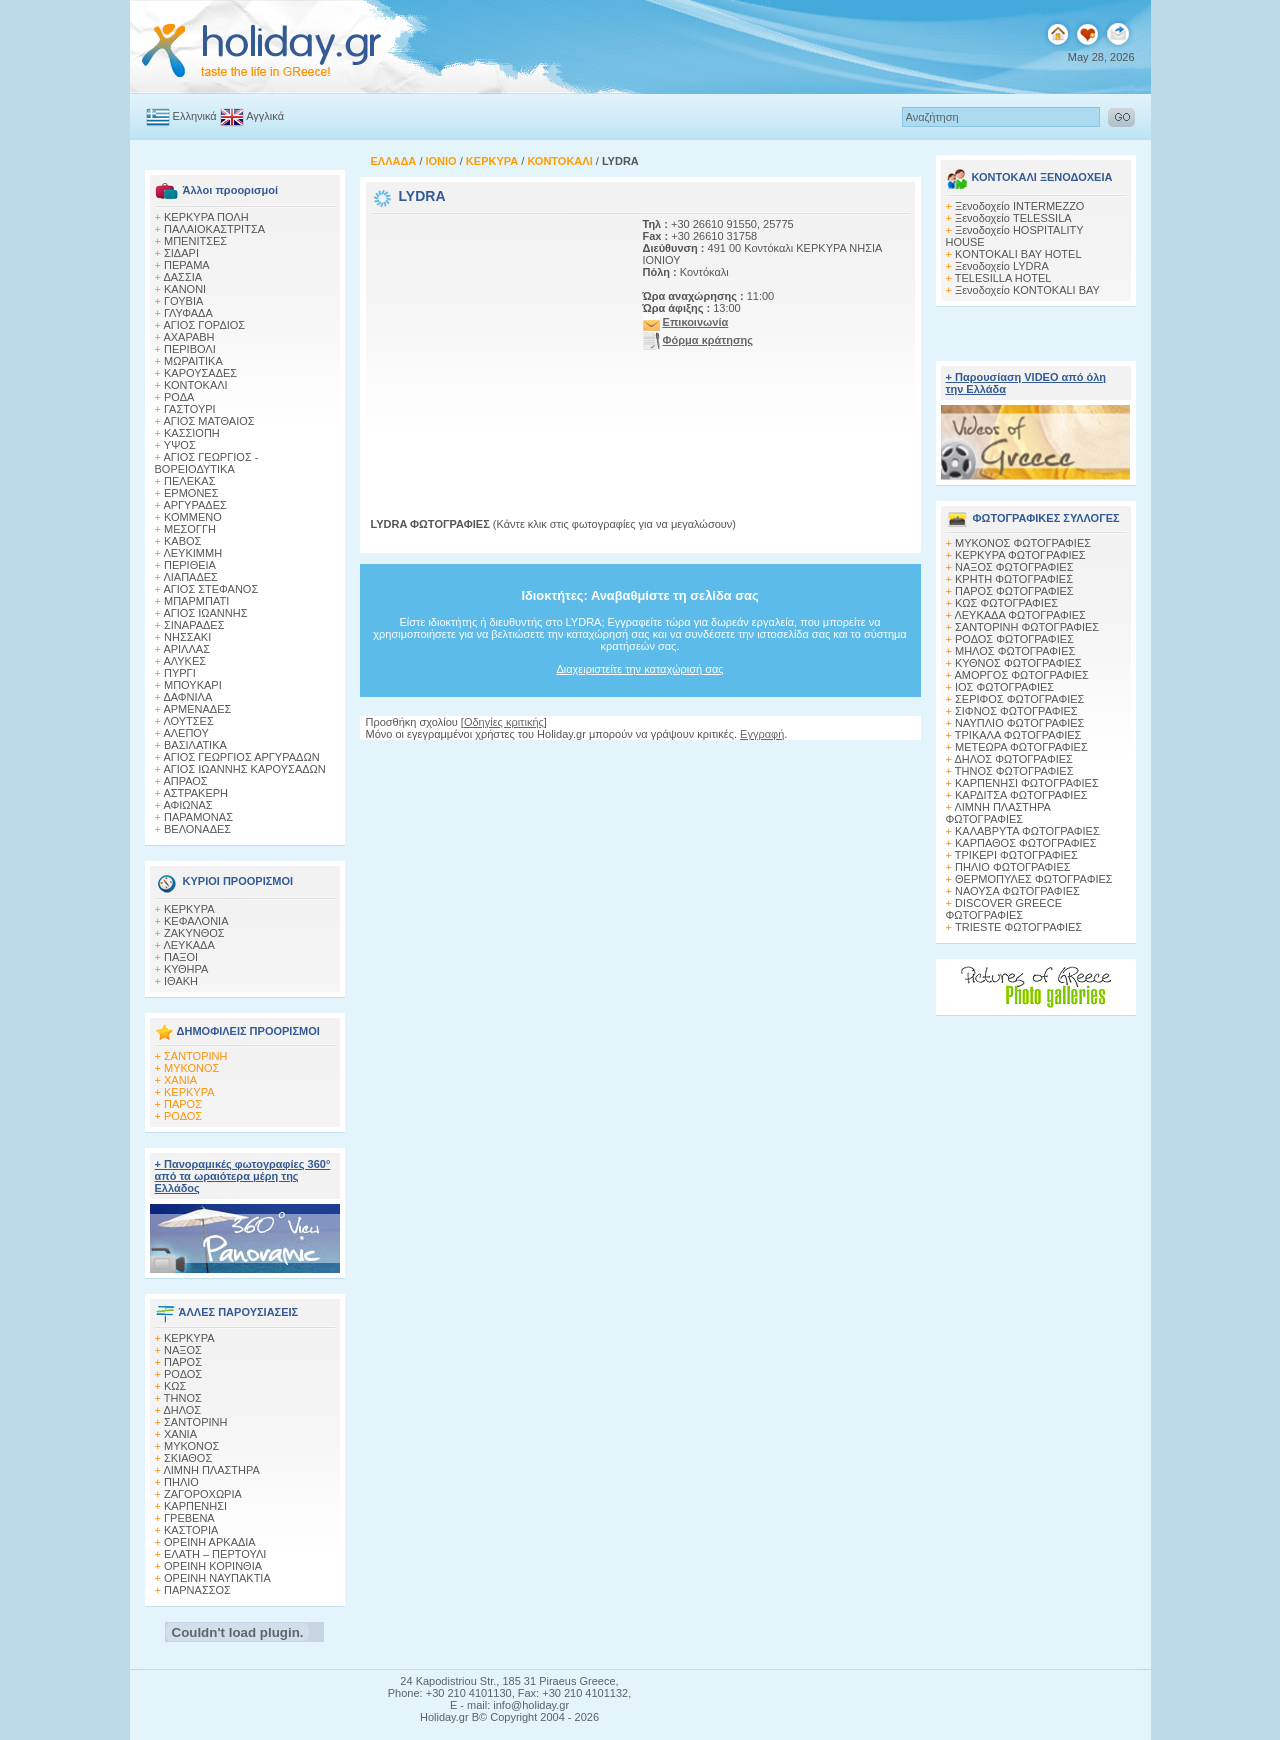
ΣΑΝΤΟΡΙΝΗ (195, 1056)
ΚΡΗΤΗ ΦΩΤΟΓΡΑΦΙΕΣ (1014, 579)
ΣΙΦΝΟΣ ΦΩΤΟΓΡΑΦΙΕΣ (1016, 711)
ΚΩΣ (175, 1386)
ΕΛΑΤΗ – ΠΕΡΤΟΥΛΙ (215, 1554)
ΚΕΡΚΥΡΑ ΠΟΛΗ (206, 217)
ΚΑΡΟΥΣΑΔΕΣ (200, 373)
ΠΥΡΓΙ (180, 673)
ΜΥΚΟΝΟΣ (191, 1068)
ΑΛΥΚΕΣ (184, 661)
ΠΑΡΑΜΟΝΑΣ (198, 817)
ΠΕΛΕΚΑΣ (189, 481)
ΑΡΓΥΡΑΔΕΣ (194, 505)
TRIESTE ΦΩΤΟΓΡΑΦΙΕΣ (1018, 927)
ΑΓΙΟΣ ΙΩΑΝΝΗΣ (205, 613)
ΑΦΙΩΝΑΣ (187, 805)
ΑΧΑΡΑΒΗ (188, 337)
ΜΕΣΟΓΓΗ (190, 529)
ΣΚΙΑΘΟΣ (188, 1458)
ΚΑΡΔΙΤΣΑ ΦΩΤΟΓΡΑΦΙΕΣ (1021, 795)
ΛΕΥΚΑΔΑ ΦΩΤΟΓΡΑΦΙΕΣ (1019, 615)
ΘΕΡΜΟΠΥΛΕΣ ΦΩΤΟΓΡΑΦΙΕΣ (1034, 879)
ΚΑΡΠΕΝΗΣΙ (195, 1506)
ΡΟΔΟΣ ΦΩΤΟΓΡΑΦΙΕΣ (1014, 639)
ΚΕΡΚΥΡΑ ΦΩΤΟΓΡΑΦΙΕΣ (1020, 555)
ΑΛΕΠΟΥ (186, 733)
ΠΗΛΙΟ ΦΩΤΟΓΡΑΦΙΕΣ (1013, 867)
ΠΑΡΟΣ (183, 1104)
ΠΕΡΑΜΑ (187, 265)
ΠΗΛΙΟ (181, 1482)
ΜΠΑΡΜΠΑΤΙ (196, 601)
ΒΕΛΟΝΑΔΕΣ (197, 829)
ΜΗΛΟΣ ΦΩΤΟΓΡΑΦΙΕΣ (1015, 651)
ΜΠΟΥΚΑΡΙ (193, 685)
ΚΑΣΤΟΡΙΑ (191, 1530)
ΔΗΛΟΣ (182, 1410)
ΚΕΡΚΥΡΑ (189, 909)
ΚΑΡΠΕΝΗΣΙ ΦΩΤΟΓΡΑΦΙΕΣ (1027, 783)
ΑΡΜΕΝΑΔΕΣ (197, 709)
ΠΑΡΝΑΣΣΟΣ (197, 1590)
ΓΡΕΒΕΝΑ (189, 1518)
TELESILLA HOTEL (1003, 278)
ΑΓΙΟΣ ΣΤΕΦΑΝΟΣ (210, 589)
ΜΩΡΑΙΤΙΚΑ (193, 361)
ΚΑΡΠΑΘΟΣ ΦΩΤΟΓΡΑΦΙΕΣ (1026, 843)
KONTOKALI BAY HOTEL (1018, 254)
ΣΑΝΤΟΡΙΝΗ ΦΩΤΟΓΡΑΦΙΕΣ (1027, 627)
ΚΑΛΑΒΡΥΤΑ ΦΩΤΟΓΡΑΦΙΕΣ (1027, 831)
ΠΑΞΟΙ (181, 957)
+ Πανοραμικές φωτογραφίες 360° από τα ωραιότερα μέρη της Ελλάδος (243, 1176)
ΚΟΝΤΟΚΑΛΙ (196, 385)
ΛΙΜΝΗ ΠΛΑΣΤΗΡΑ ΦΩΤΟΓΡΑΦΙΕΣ (998, 813)
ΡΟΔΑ (179, 397)
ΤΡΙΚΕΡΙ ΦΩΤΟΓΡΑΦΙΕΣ (1016, 855)
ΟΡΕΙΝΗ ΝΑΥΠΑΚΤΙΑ (217, 1578)
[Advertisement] (496, 343)
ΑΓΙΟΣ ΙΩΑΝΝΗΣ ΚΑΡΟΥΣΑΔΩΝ (244, 769)
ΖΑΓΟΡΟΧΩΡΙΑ (203, 1494)
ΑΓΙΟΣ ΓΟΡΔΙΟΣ (204, 325)
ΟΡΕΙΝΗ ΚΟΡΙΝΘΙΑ (213, 1566)
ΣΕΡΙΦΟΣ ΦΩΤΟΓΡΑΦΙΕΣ (1019, 699)
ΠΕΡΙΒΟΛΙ (190, 349)
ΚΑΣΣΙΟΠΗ (192, 433)
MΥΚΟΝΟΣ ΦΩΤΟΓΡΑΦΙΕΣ (1023, 543)
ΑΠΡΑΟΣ (185, 781)
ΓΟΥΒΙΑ (183, 301)
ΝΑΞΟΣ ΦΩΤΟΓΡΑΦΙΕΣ (1014, 567)
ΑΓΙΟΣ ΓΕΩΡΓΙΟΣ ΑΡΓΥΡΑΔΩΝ (241, 757)
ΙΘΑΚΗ (181, 981)
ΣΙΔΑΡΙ (181, 253)
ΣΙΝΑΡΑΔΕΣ (194, 625)
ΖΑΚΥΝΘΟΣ (194, 933)
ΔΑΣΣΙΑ (182, 277)
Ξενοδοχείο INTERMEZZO (1019, 206)
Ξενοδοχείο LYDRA (1002, 266)
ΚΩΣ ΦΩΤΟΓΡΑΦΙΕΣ (1006, 603)
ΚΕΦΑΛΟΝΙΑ (196, 921)
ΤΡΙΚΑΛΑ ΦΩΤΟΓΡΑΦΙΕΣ (1018, 735)
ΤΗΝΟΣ (183, 1398)
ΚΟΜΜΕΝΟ (193, 517)
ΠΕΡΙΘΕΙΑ (190, 565)
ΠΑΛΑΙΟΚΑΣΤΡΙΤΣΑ (214, 229)
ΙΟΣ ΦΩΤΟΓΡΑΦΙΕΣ (1004, 687)
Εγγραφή (762, 734)
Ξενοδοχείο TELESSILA (1013, 218)
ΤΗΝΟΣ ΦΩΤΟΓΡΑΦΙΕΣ (1014, 771)
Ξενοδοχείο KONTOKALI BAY (1027, 290)
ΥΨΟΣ (180, 445)
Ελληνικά (195, 116)
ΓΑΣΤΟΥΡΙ (190, 409)
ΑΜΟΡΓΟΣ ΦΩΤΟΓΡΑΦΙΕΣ (1021, 675)
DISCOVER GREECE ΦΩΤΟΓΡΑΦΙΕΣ (1004, 909)
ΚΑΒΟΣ (182, 541)
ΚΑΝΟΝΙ (185, 289)
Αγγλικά (265, 116)
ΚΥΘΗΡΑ (186, 969)
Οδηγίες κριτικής (504, 722)
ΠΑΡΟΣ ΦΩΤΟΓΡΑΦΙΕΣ (1014, 591)
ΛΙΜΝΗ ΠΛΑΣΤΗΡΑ (211, 1470)
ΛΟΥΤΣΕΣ (188, 721)
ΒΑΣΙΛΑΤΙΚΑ (195, 745)
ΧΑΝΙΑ (180, 1080)
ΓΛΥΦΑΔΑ (188, 313)
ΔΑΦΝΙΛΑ (187, 697)
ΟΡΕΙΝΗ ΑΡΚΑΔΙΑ (210, 1542)
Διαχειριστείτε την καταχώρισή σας (639, 669)
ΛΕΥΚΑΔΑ (188, 945)
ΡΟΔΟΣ (183, 1116)
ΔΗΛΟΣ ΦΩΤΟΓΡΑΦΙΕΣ (1013, 759)
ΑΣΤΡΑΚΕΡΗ (195, 793)
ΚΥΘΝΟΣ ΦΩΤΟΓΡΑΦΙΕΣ (1018, 663)
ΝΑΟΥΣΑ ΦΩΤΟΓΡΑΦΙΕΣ (1017, 891)
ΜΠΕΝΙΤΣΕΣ (195, 241)
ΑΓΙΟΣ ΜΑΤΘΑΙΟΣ (208, 421)
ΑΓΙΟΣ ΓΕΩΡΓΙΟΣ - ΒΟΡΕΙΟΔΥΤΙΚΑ (207, 463)
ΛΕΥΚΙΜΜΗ (192, 553)
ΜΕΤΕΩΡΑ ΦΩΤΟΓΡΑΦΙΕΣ (1021, 747)
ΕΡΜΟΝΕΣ (191, 493)
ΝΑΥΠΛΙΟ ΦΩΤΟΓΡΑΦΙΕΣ (1019, 723)
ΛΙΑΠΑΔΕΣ (190, 577)
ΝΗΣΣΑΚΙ (187, 637)
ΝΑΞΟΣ (183, 1350)
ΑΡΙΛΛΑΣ (186, 649)
